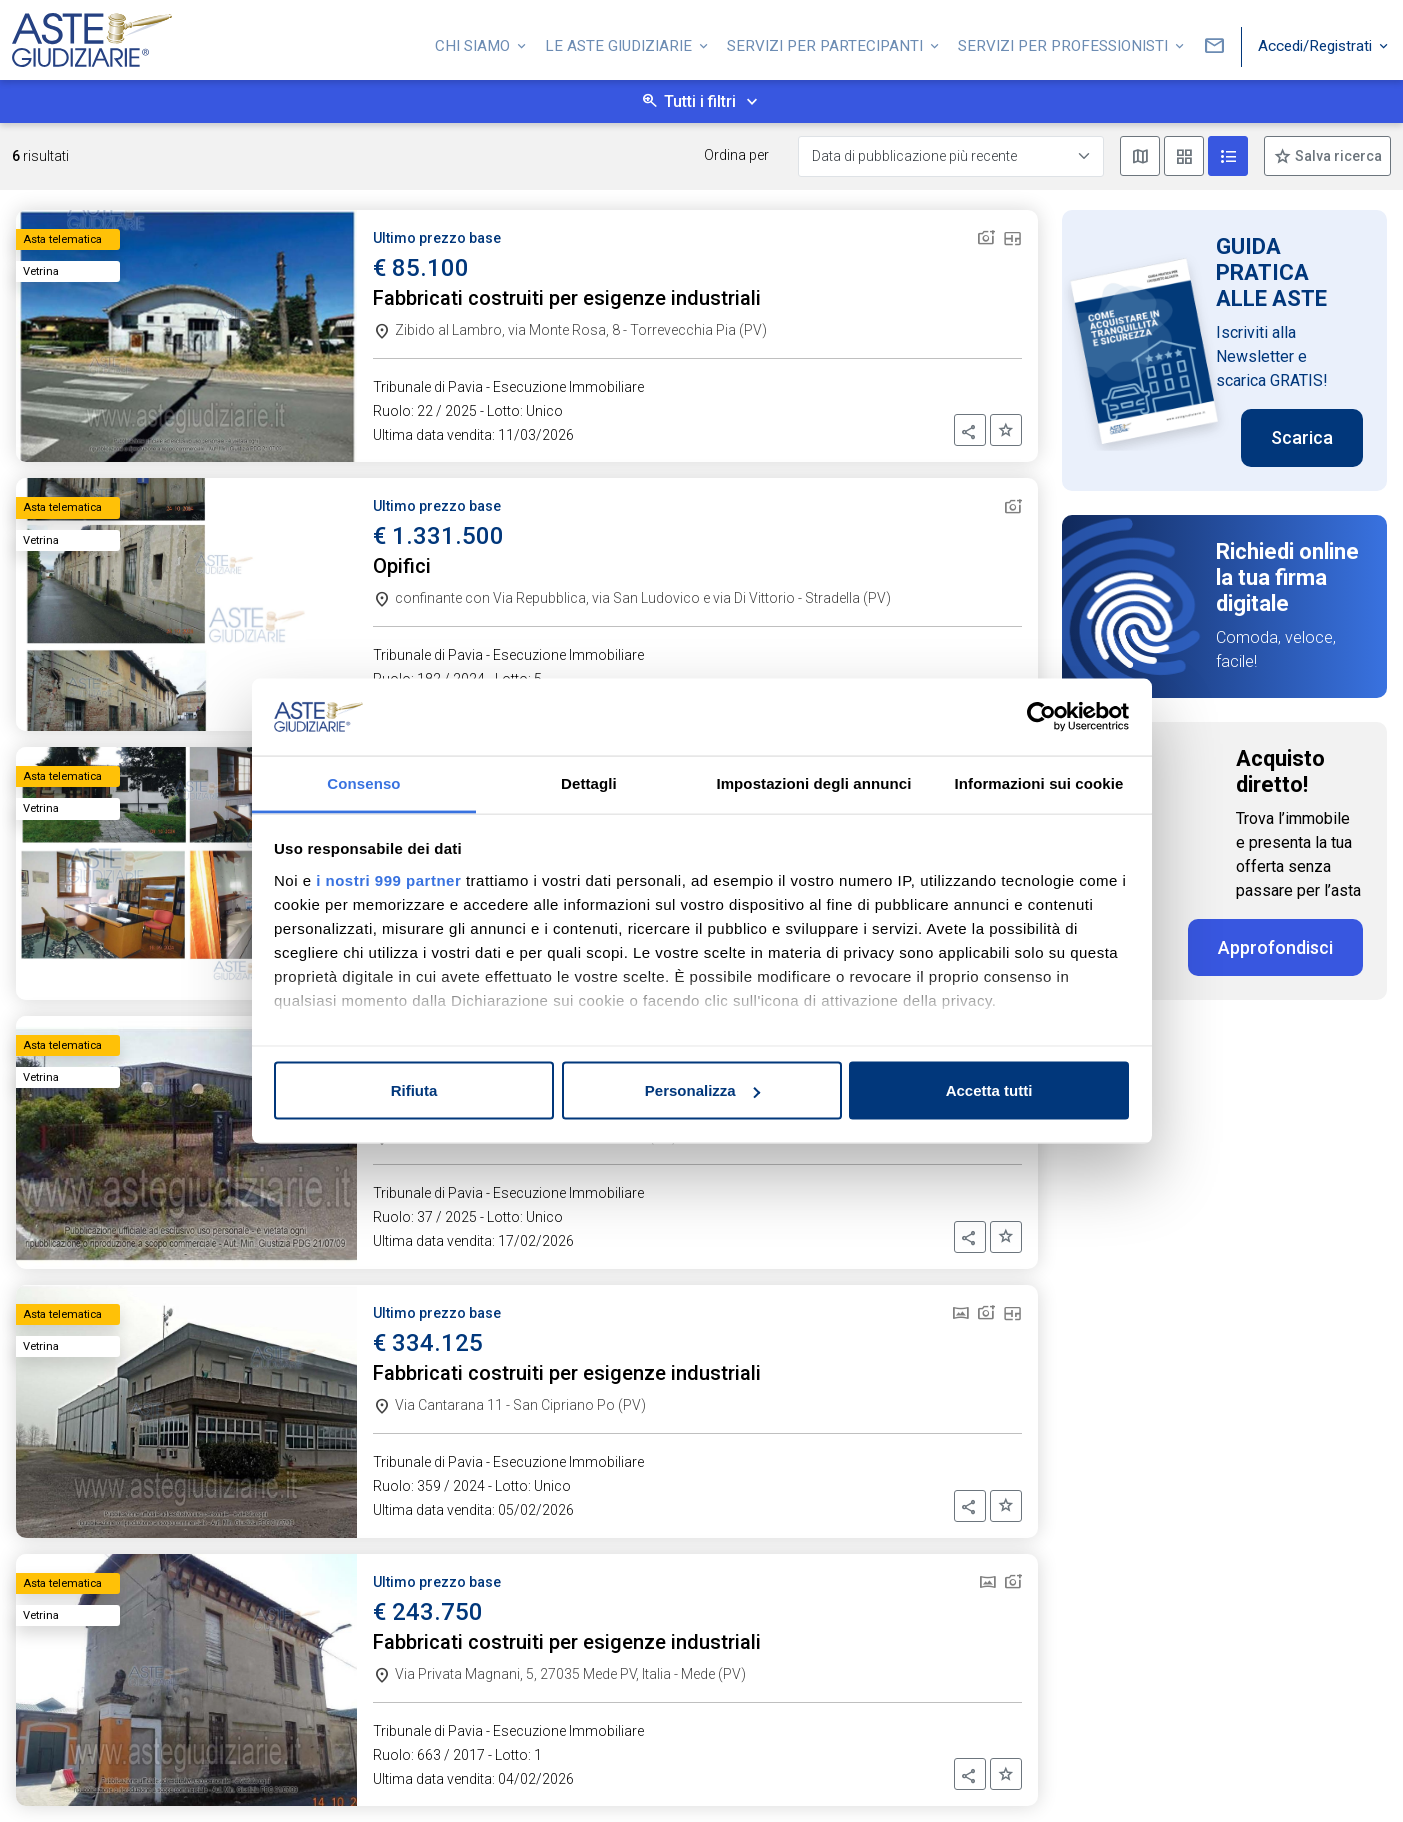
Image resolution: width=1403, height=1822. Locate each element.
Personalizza (702, 1090)
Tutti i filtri (700, 101)
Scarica (1302, 437)
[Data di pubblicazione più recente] (951, 156)
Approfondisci (1275, 947)
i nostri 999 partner (388, 879)
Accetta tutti (989, 1090)
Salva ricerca (1337, 156)
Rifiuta (414, 1090)
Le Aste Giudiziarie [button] (620, 43)
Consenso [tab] (363, 782)
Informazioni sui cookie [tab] (1039, 782)
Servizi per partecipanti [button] (827, 43)
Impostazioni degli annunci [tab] (813, 782)
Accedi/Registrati (1317, 43)
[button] (970, 430)
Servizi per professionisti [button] (1065, 43)
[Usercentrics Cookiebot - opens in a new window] (1041, 717)
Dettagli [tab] (589, 782)
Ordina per (736, 155)
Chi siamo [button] (474, 43)
